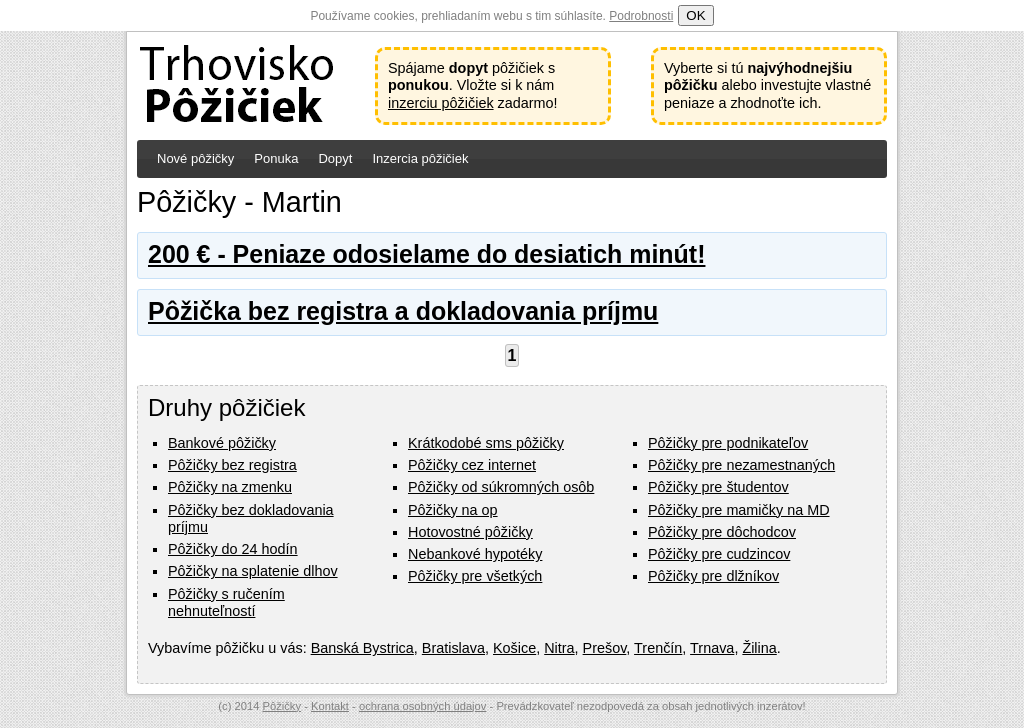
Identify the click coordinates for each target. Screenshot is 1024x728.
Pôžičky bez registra (232, 465)
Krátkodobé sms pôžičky (486, 443)
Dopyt (335, 158)
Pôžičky (282, 706)
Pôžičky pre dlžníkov (713, 576)
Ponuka (276, 158)
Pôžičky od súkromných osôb (501, 487)
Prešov (605, 648)
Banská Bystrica (362, 648)
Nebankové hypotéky (475, 554)
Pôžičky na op (453, 510)
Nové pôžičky (195, 158)
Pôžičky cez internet (472, 465)
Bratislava (453, 648)
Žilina (759, 648)
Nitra (559, 648)
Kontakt (330, 706)
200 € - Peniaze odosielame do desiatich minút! (426, 254)
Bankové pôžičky (222, 443)
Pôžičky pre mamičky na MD (739, 510)
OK (695, 15)
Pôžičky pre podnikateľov (728, 443)
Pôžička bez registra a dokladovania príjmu (403, 311)
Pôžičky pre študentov (718, 487)
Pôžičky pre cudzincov (719, 554)
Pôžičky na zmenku (230, 487)
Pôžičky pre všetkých (475, 576)
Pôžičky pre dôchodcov (722, 532)
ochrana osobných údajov (423, 706)
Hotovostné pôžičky (470, 532)
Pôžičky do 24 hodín (233, 549)
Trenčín (658, 648)
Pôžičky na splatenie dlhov (253, 571)
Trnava (712, 648)
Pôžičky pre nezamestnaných (741, 465)
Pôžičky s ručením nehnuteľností (226, 602)
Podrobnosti (641, 16)
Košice (514, 648)
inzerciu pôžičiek (441, 103)
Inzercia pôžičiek (420, 158)
